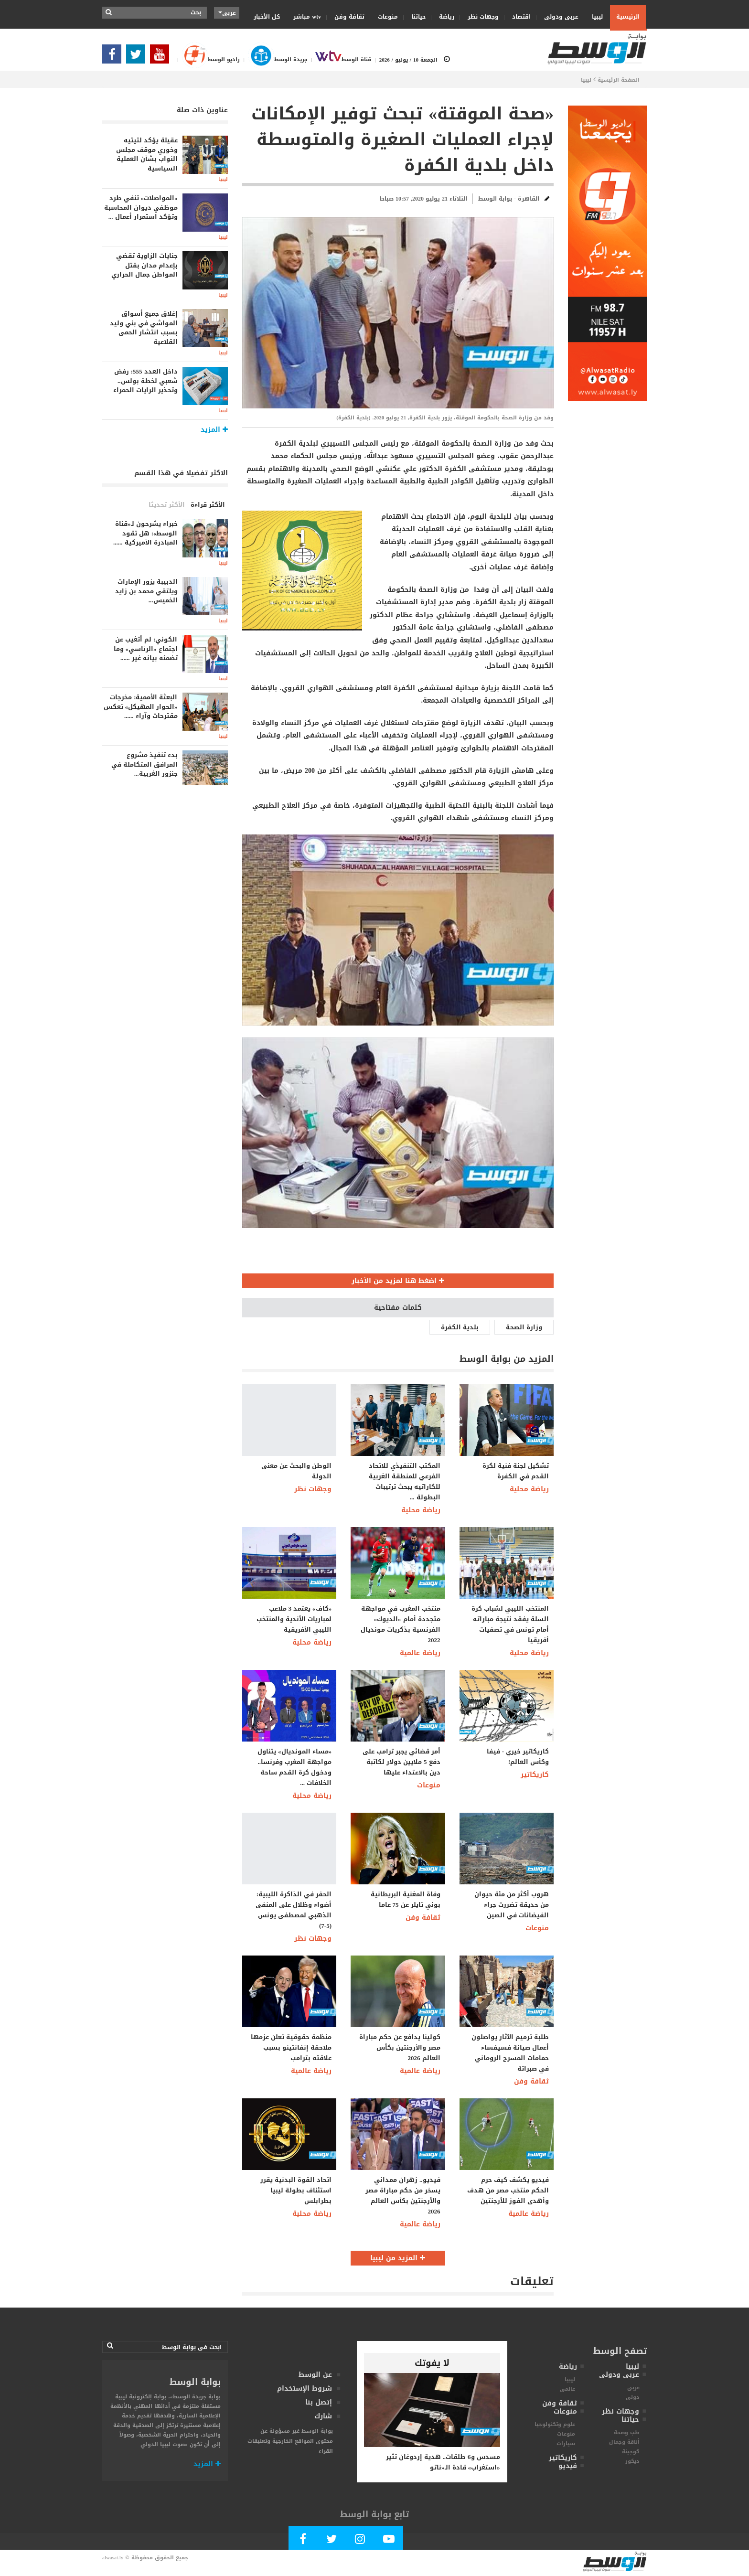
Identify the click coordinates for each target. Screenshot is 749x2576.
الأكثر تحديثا (167, 505)
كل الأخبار (267, 16)
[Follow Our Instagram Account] (360, 2540)
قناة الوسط (339, 59)
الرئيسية (628, 16)
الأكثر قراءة (208, 505)
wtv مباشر (307, 16)
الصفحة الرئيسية (619, 80)
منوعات (385, 16)
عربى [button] (227, 13)
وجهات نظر (480, 16)
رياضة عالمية (420, 1652)
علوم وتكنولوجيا (555, 2424)
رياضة (443, 16)
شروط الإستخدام (304, 2388)
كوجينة (631, 2452)
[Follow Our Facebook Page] (114, 57)
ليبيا (594, 16)
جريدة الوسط (273, 59)
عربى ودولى (558, 16)
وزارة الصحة (524, 1327)
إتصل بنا (318, 2402)
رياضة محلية (420, 1510)
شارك (323, 2416)
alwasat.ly (112, 2558)
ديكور (632, 2461)
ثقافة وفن (346, 16)
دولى (633, 2397)
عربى (633, 2388)
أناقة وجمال (624, 2442)
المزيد (207, 2464)
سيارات (565, 2443)
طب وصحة (627, 2432)
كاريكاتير (535, 1774)
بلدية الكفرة (460, 1327)
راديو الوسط (207, 59)
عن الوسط (315, 2374)
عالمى (567, 2389)
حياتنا (415, 16)
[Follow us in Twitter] (138, 57)
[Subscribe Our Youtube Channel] (162, 57)
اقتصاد (518, 16)
